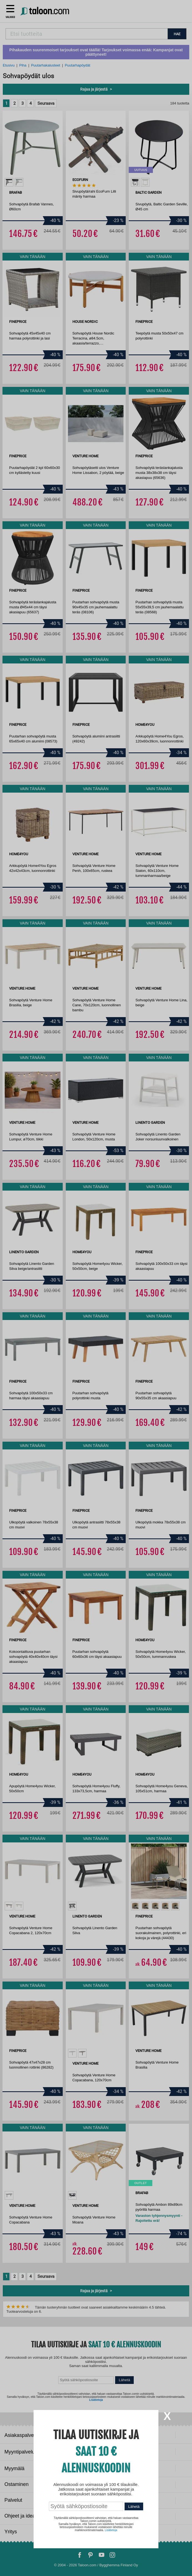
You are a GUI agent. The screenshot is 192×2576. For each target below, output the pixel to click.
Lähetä (124, 2380)
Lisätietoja (96, 2399)
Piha (22, 65)
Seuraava (45, 103)
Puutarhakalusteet (45, 65)
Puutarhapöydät (77, 65)
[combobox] (87, 33)
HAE (177, 34)
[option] (9, 182)
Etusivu (9, 65)
